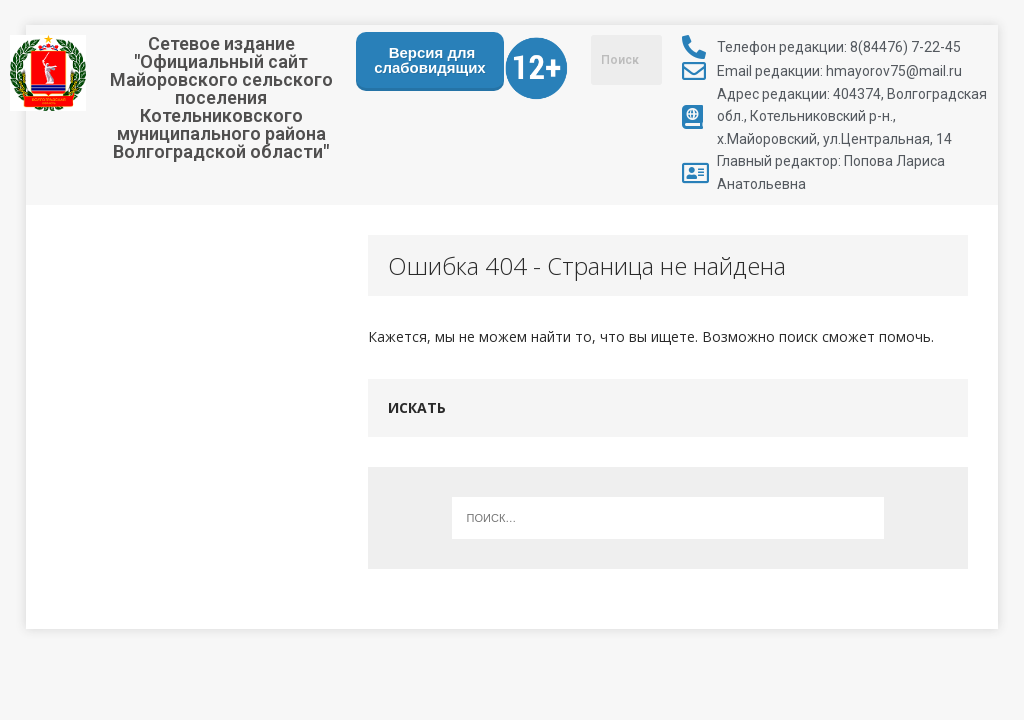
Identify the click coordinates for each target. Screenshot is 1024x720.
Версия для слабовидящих (430, 60)
